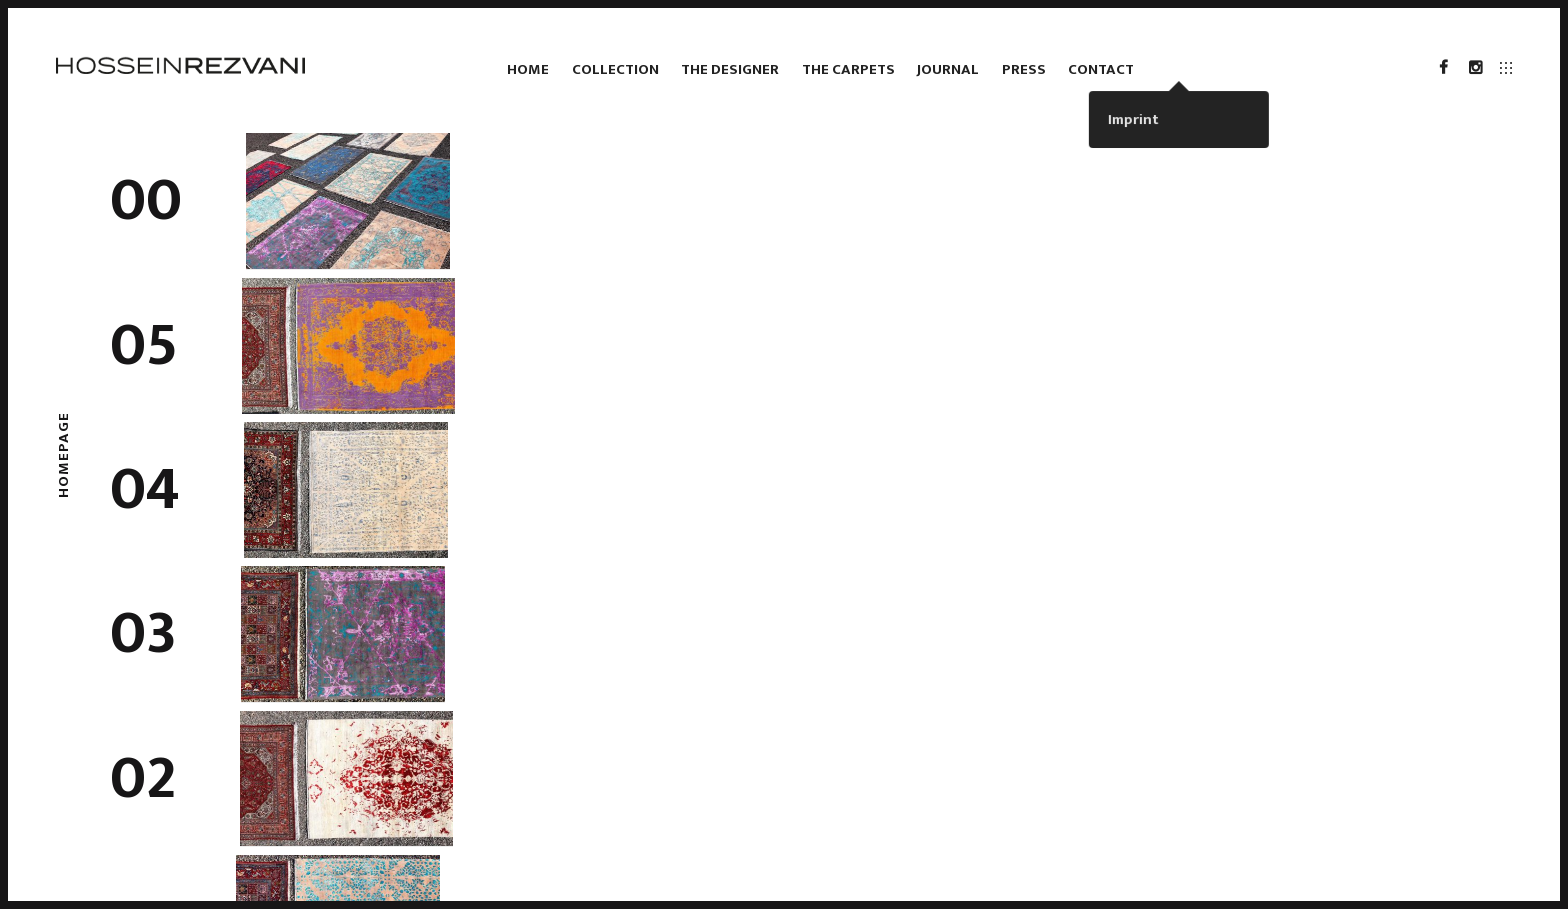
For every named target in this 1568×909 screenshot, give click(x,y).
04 (145, 490)
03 (143, 634)
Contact (1101, 69)
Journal (948, 69)
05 (144, 346)
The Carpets (848, 69)
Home (528, 69)
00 (146, 201)
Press (1024, 69)
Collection (615, 69)
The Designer (730, 69)
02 (143, 779)
